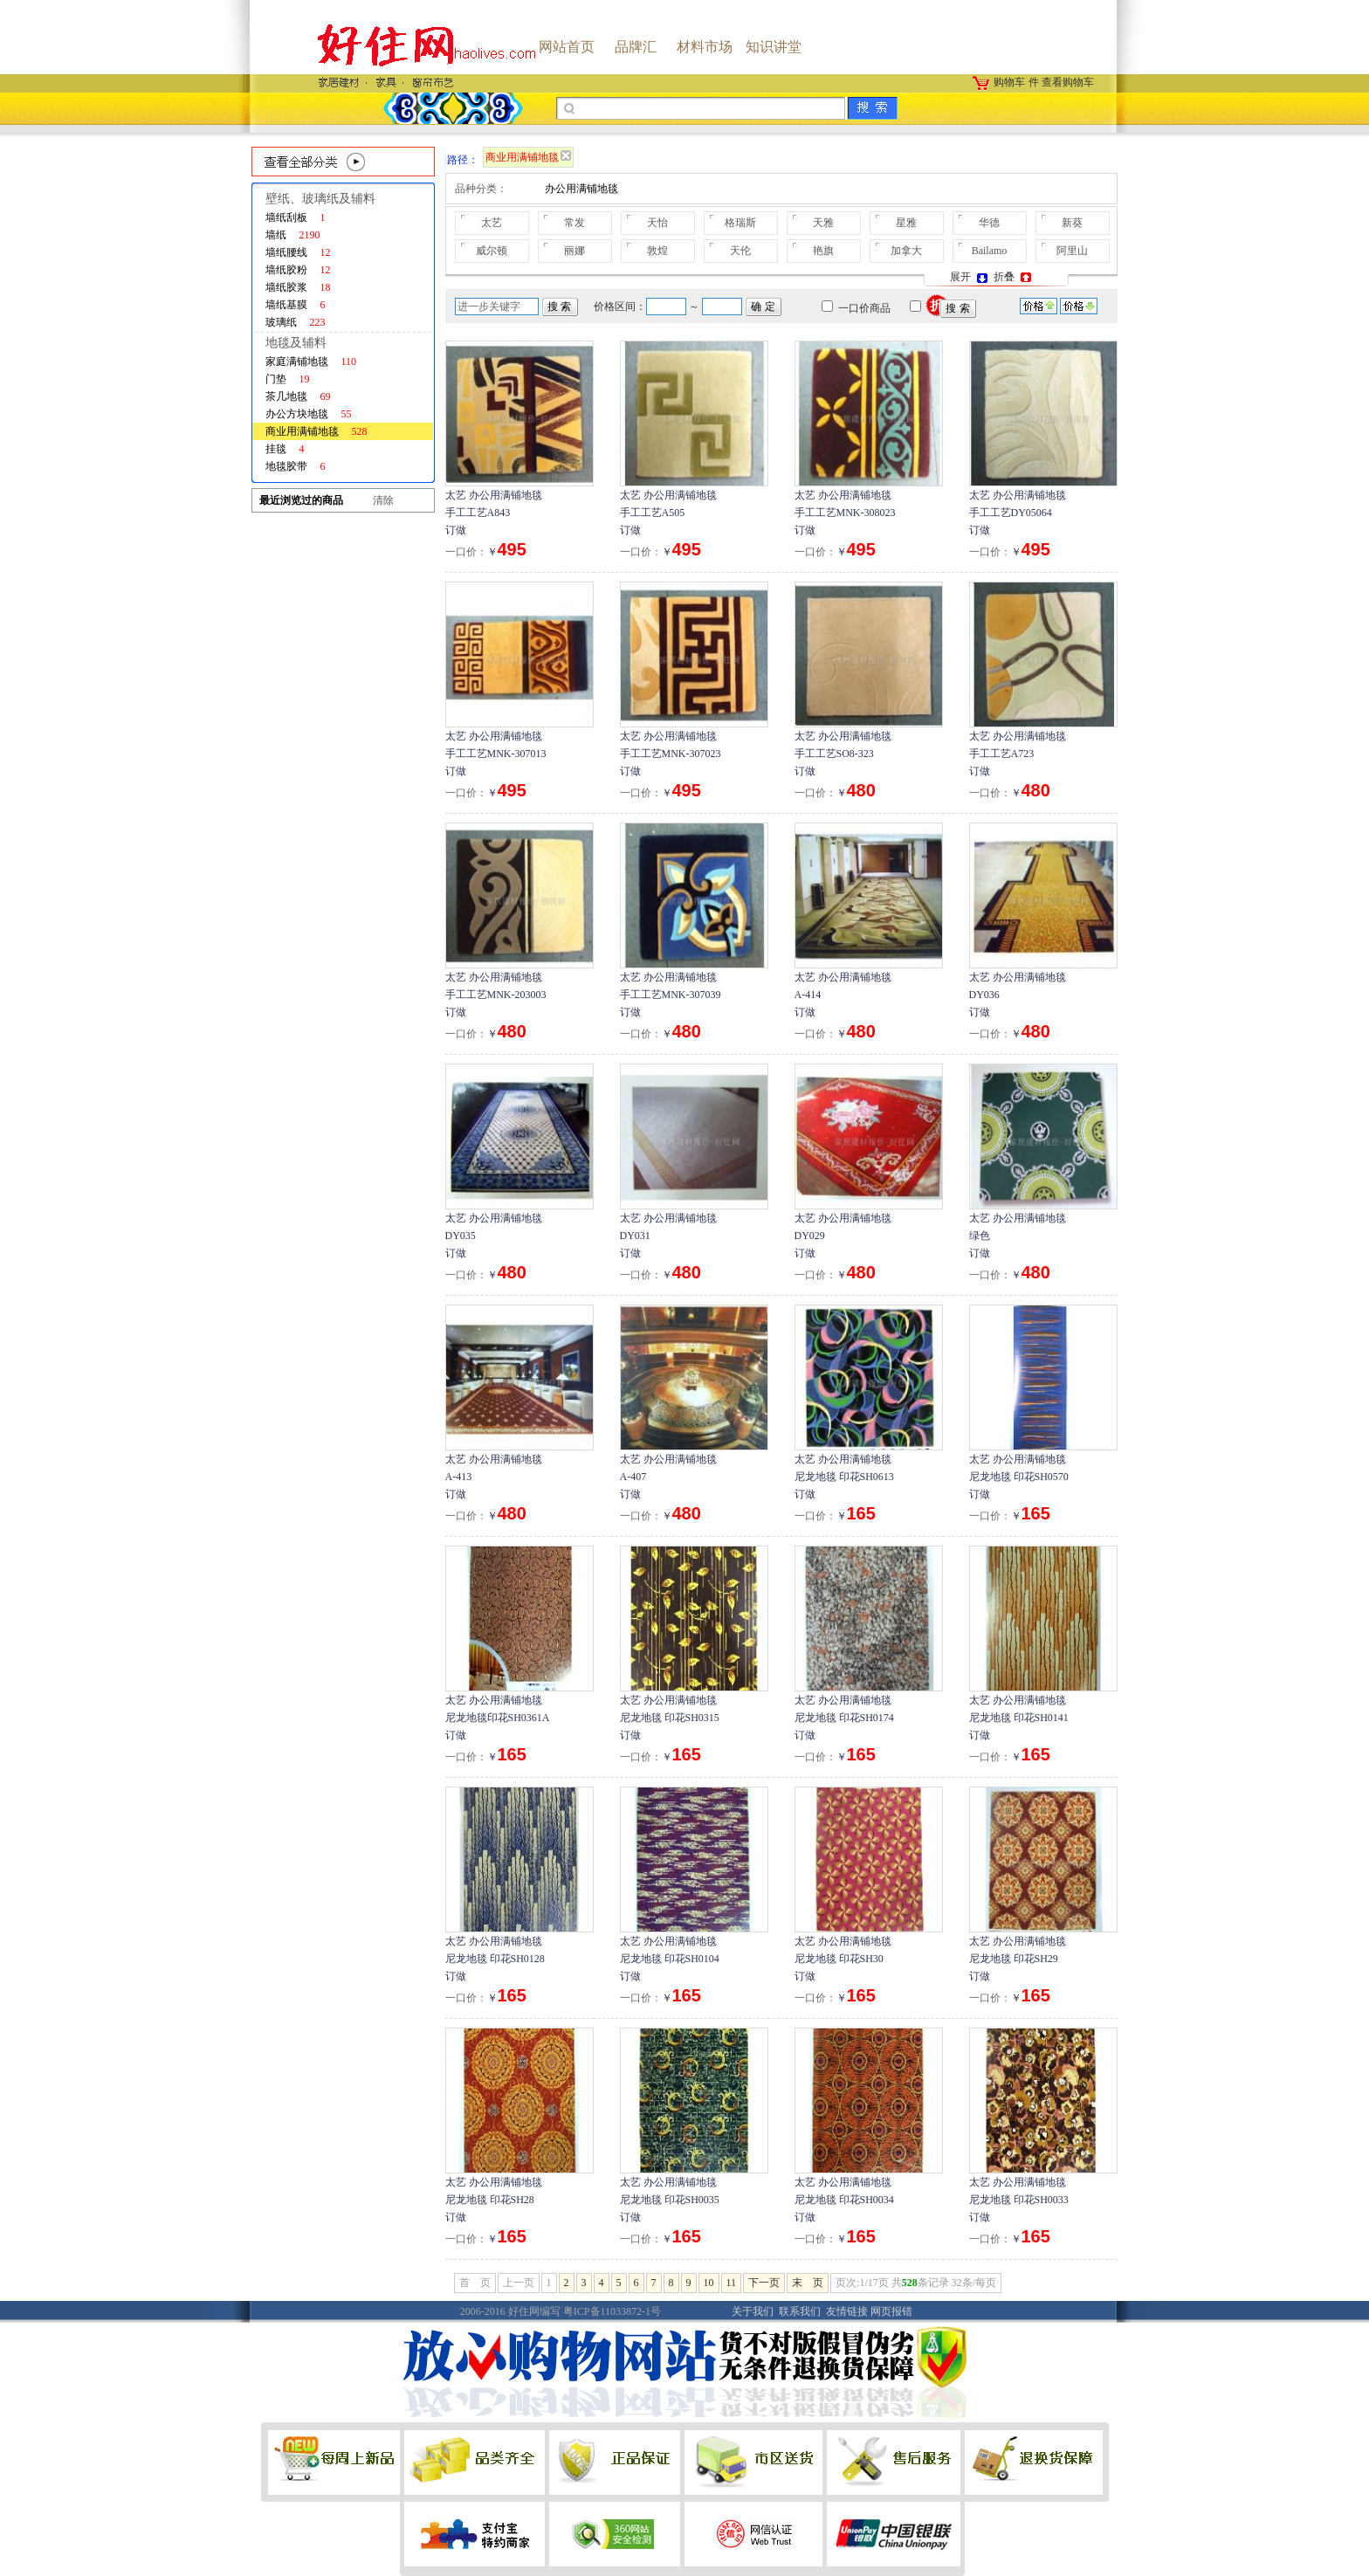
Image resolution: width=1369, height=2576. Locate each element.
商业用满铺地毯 (316, 431)
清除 (383, 500)
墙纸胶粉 (298, 270)
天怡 (657, 223)
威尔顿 (491, 251)
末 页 (807, 2282)
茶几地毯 (298, 396)
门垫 (287, 379)
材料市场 (705, 46)
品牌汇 (636, 46)
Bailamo (990, 251)
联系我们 (800, 2311)
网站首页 (567, 46)
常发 (574, 223)
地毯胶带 (295, 466)
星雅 (906, 223)
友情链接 (847, 2311)
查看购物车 (1068, 82)
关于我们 (753, 2311)
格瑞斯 (740, 223)
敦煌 (657, 251)
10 (709, 2282)
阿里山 (1072, 251)
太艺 (491, 223)
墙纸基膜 (295, 305)
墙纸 (292, 235)
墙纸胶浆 (298, 287)
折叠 (1014, 277)
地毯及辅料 (296, 342)
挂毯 (285, 449)
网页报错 (891, 2311)
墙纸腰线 (298, 252)
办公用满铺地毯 (581, 189)
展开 (970, 277)
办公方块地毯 (308, 414)
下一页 (764, 2282)
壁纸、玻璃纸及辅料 (320, 198)
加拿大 (906, 251)
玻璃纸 (295, 322)
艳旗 (823, 251)
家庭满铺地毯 (311, 361)
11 (731, 2282)
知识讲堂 (773, 46)
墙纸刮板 (295, 217)
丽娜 (574, 251)
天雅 (823, 223)
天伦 (740, 251)
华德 (989, 223)
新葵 (1072, 223)
